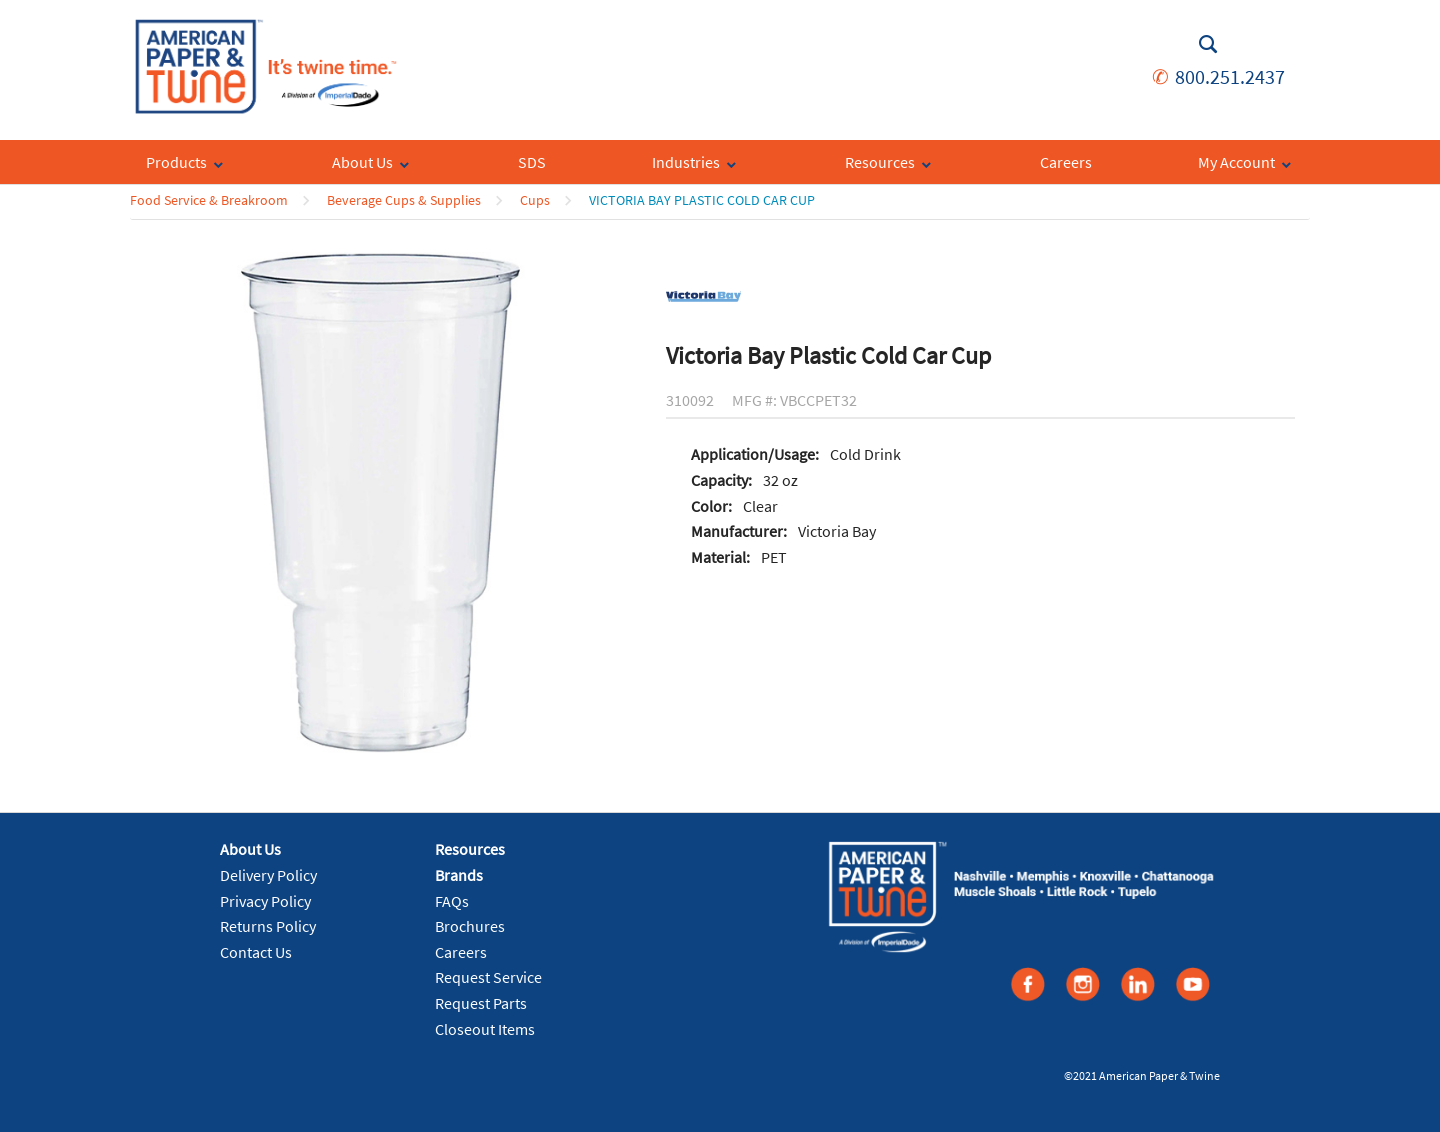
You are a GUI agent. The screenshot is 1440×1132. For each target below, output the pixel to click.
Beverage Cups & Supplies (404, 200)
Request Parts (481, 1003)
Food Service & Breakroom (209, 200)
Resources (470, 849)
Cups (535, 200)
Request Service (488, 977)
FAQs (452, 901)
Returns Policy (268, 926)
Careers (461, 952)
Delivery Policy (268, 875)
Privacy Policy (265, 901)
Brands (459, 875)
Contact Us (256, 952)
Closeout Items (485, 1029)
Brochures (470, 926)
